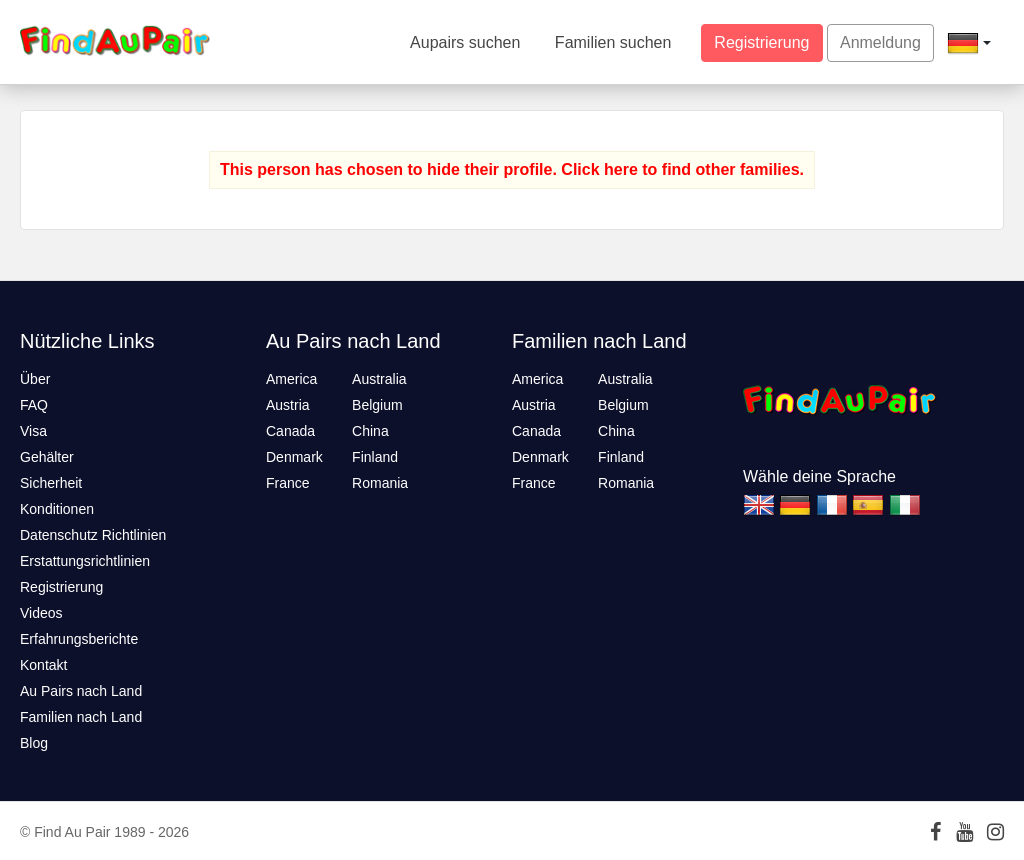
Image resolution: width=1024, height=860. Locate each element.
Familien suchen (613, 42)
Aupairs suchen (465, 42)
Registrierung (761, 42)
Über (35, 379)
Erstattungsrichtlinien (85, 561)
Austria (288, 405)
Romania (380, 483)
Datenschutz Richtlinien (93, 535)
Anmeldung (880, 42)
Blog (34, 743)
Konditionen (57, 509)
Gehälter (47, 457)
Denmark (294, 457)
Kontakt (43, 665)
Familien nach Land (81, 717)
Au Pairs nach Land (81, 691)
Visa (33, 431)
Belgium (377, 405)
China (370, 431)
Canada (290, 431)
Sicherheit (51, 483)
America (291, 379)
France (288, 483)
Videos (41, 613)
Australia (379, 379)
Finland (375, 457)
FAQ (34, 405)
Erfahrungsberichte (79, 639)
